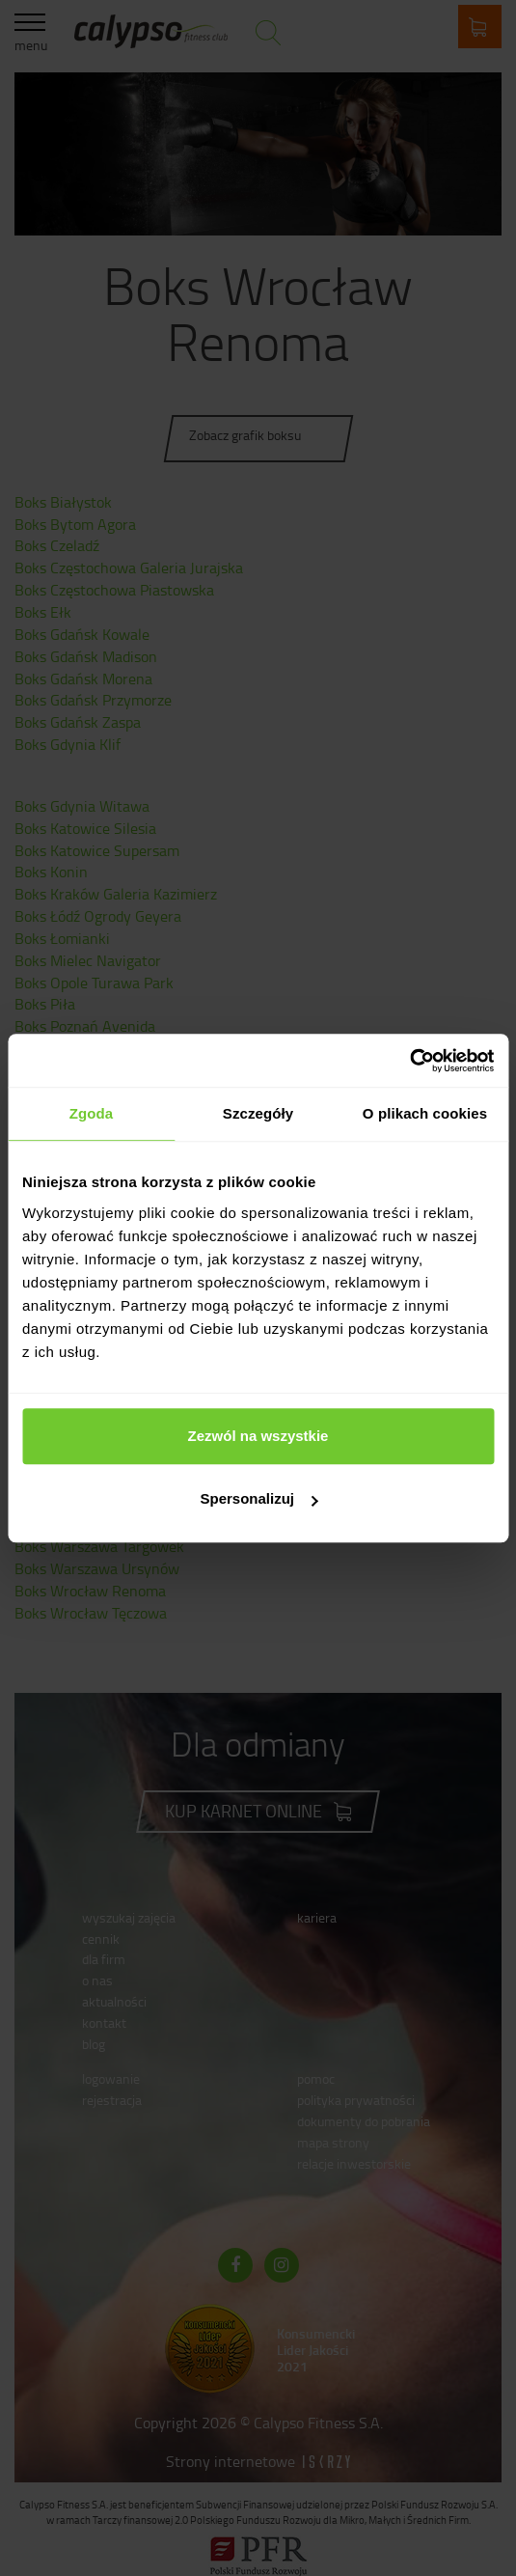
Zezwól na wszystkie (258, 1435)
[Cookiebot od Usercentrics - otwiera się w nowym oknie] (409, 1060)
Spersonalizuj (258, 1498)
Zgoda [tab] (91, 1113)
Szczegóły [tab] (258, 1113)
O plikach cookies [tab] (425, 1113)
